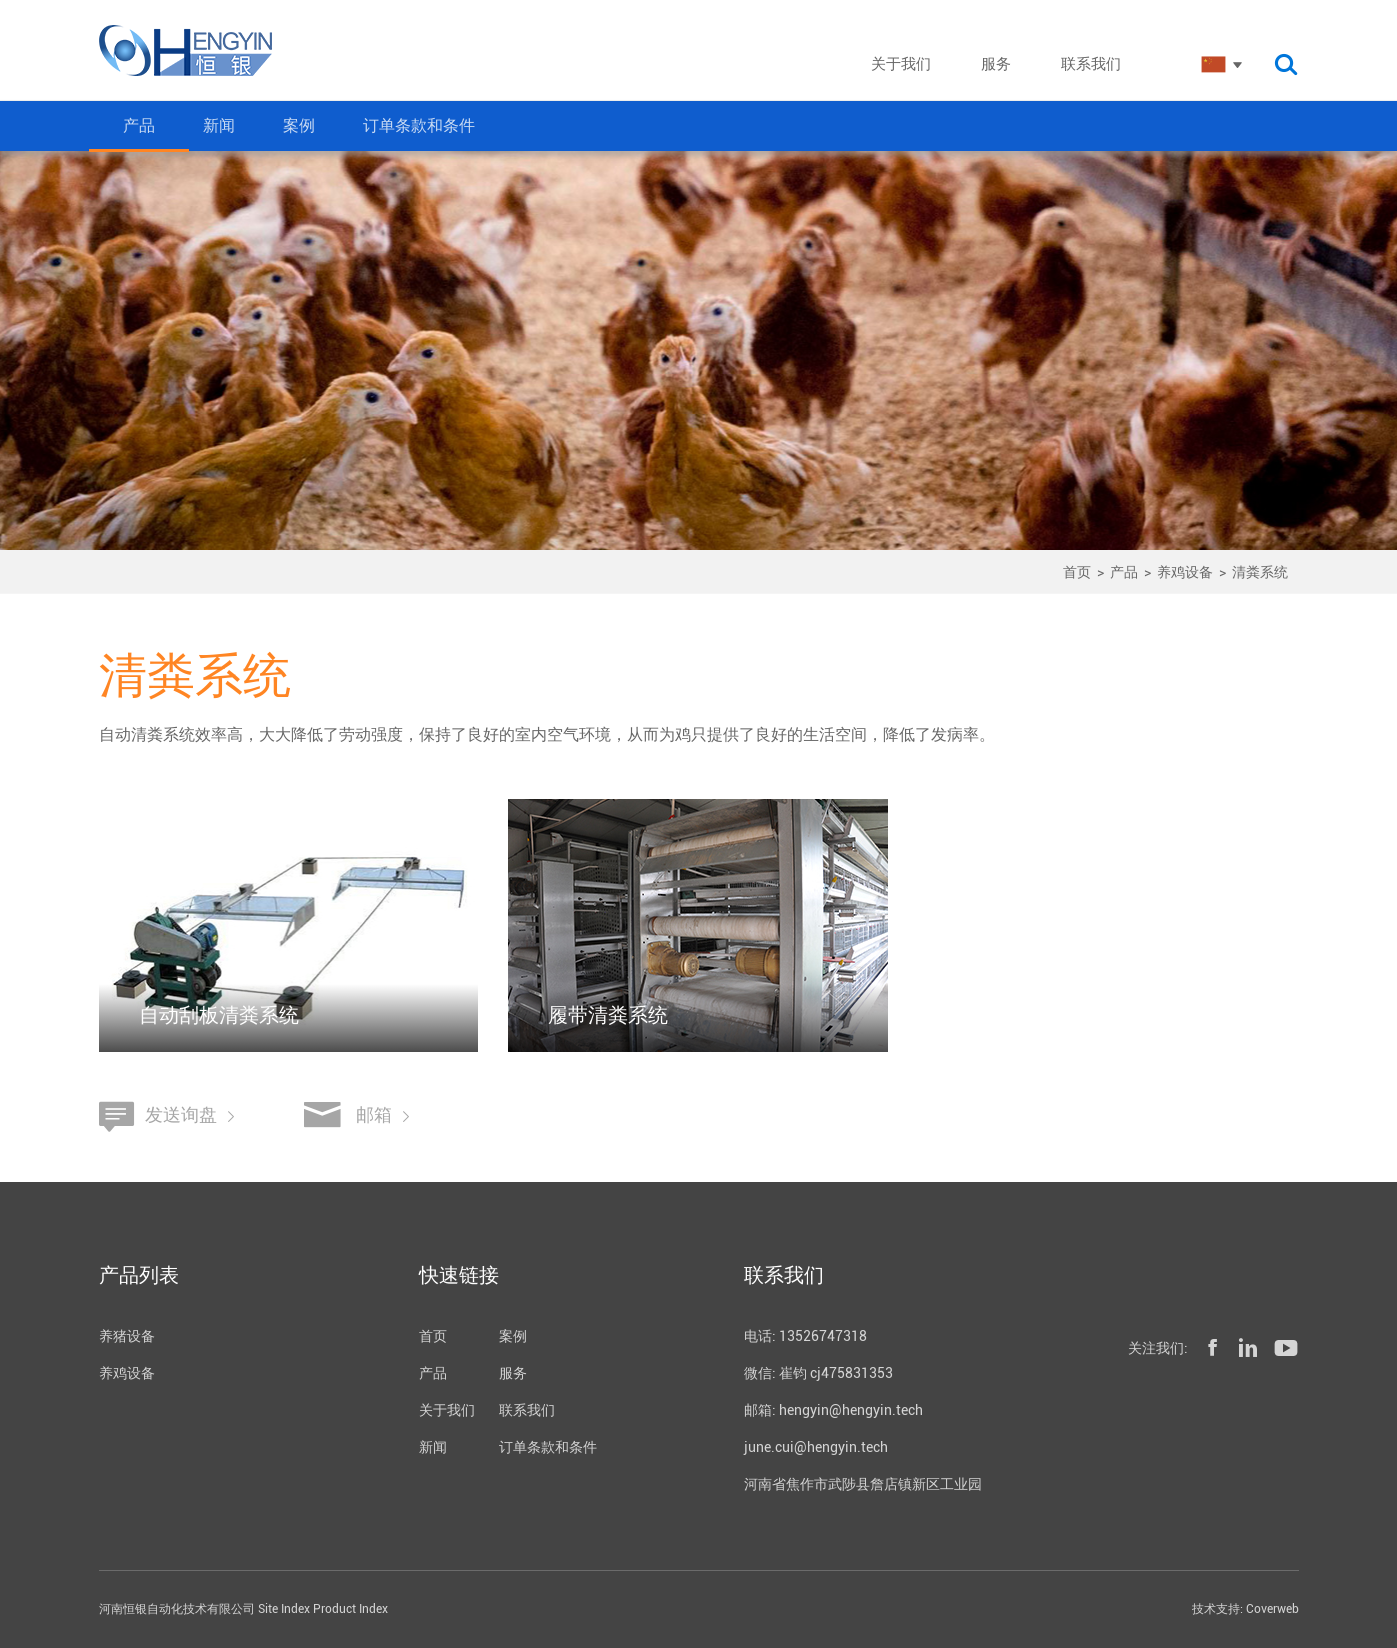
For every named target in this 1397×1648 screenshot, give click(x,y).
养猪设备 (127, 1336)
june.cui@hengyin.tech (816, 1447)
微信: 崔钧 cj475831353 (818, 1373)
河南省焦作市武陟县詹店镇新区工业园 (863, 1484)
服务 (513, 1373)
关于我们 (447, 1410)
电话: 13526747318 (805, 1336)
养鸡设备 (1185, 572)
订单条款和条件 (419, 125)
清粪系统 (1260, 572)
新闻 (219, 125)
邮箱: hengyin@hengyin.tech (833, 1410)
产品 (139, 125)
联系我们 (527, 1410)
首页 (1077, 572)
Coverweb (1272, 1609)
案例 (299, 125)
